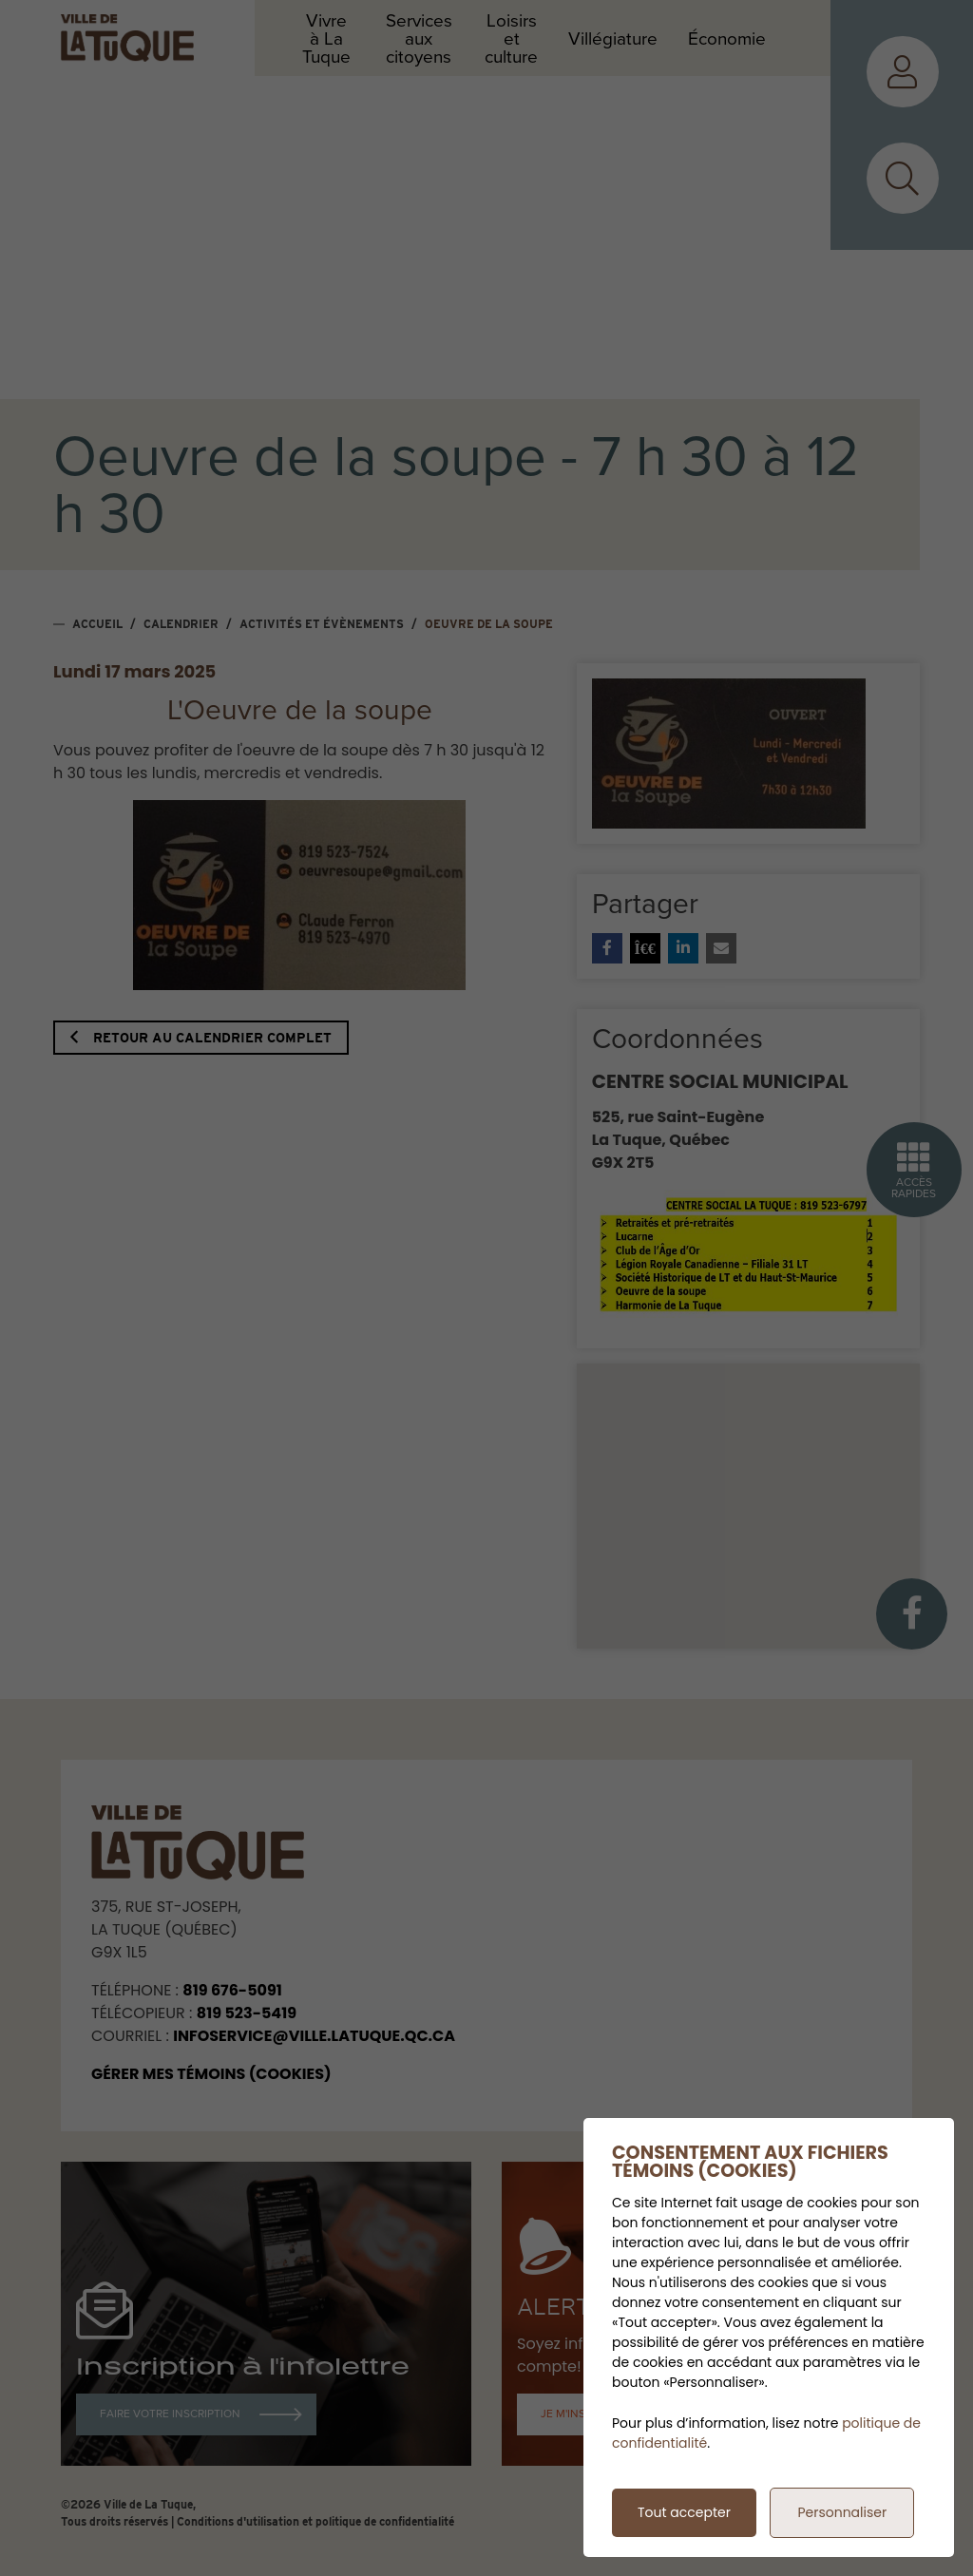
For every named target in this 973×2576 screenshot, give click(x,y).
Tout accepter (684, 2512)
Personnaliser (842, 2512)
